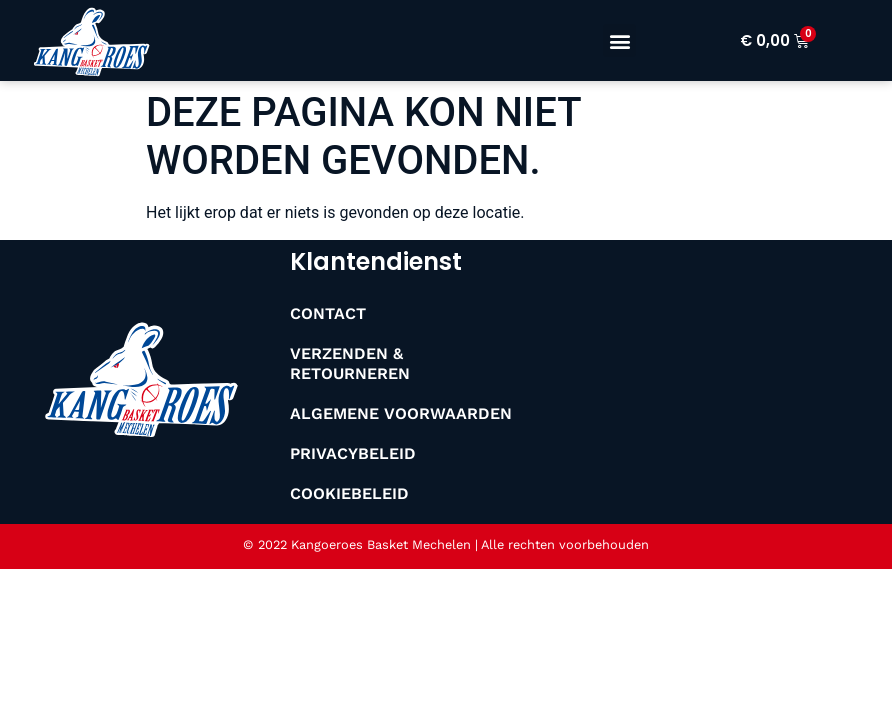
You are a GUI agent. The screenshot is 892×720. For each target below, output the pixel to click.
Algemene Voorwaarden (401, 413)
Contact (328, 313)
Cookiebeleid (349, 493)
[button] (619, 40)
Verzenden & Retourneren (350, 363)
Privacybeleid (353, 453)
